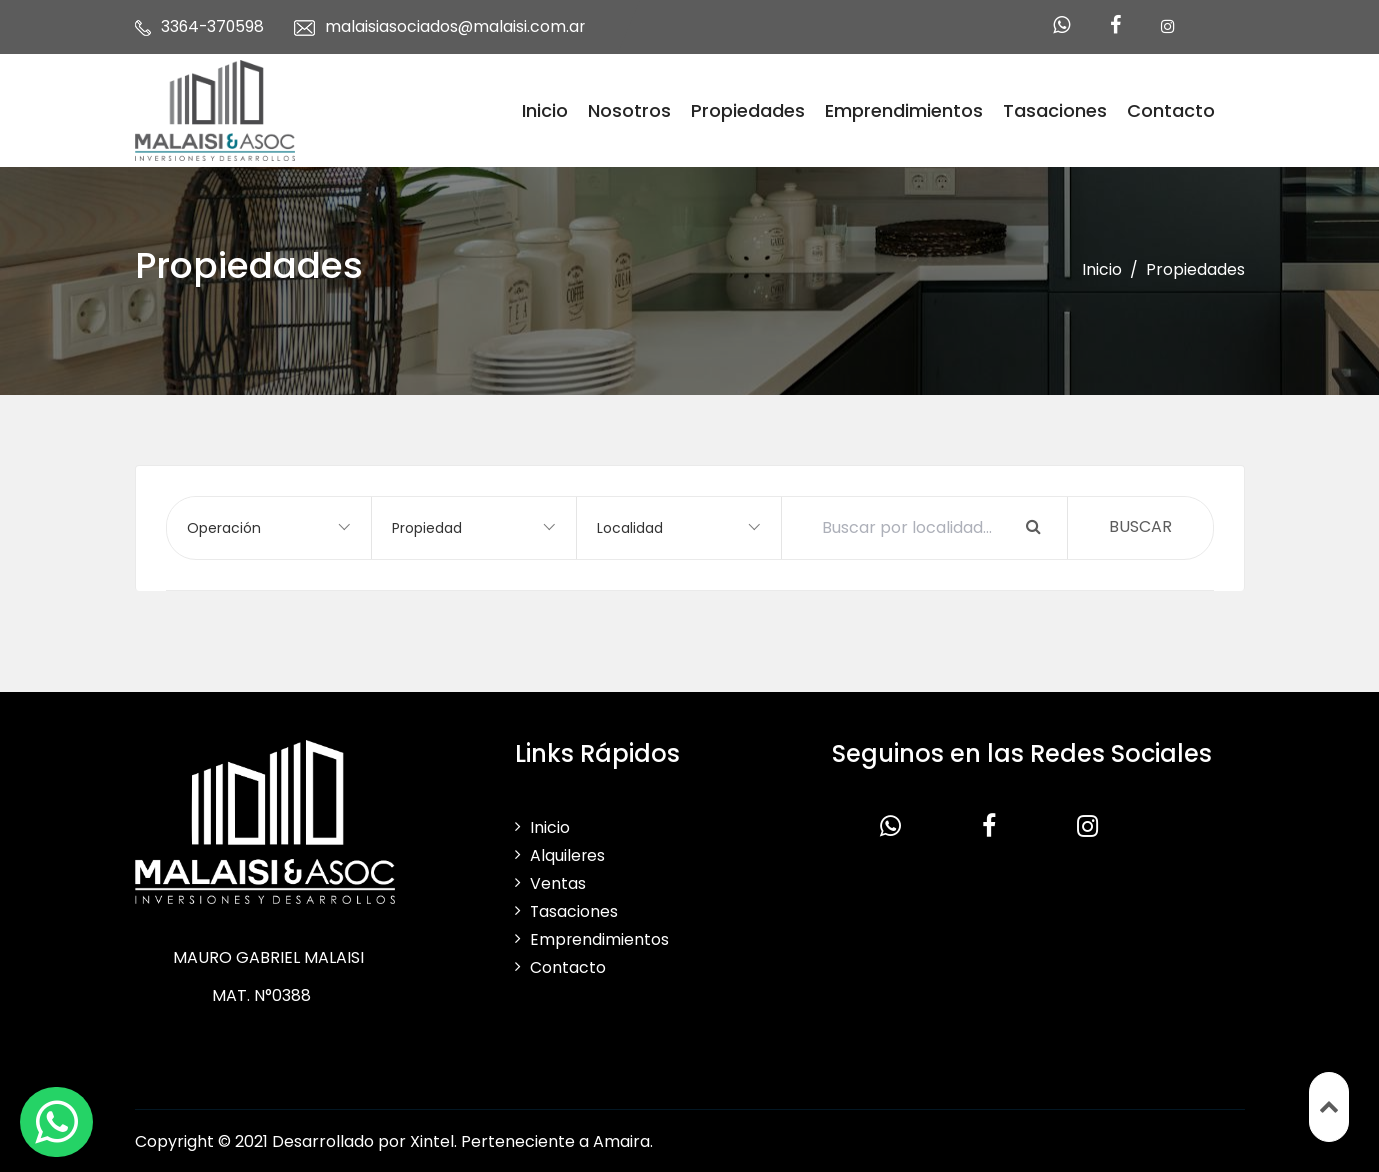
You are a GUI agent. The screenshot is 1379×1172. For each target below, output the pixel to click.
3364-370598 (214, 26)
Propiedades (748, 109)
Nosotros (629, 109)
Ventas (558, 881)
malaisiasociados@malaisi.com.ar (459, 26)
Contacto (1171, 109)
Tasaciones (1055, 109)
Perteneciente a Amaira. (557, 1139)
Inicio (545, 109)
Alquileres (568, 853)
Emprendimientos (904, 109)
